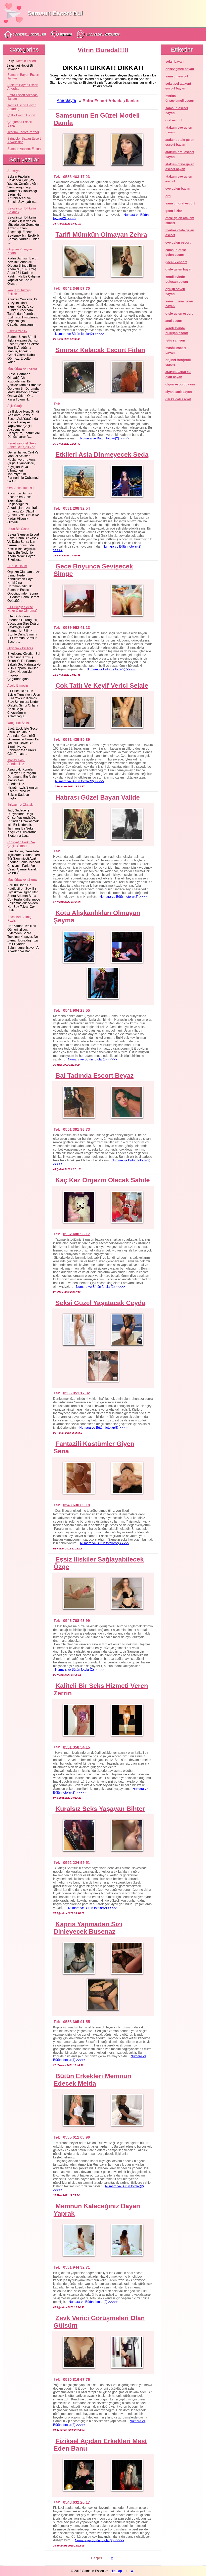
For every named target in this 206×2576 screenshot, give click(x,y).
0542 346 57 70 (76, 288)
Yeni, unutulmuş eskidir (19, 292)
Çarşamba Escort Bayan (19, 123)
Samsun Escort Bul (55, 13)
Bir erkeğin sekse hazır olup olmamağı (23, 608)
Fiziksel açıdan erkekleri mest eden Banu (100, 2444)
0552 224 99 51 (76, 1862)
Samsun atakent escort (24, 148)
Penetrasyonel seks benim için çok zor (21, 445)
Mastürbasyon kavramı (24, 368)
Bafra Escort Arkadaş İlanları (22, 96)
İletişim (61, 34)
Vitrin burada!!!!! (103, 50)
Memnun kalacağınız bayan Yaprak (97, 2209)
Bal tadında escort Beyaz (94, 1075)
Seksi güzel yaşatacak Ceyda (100, 1302)
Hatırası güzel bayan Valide (97, 797)
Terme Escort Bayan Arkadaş (21, 107)
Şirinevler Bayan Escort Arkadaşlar (24, 140)
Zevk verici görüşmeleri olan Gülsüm (99, 2321)
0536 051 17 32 (76, 1393)
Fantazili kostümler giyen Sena (94, 1447)
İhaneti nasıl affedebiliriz (16, 761)
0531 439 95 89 (76, 739)
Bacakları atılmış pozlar (19, 918)
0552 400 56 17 (76, 1234)
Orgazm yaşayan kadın (19, 251)
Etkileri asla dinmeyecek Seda (101, 454)
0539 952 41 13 (76, 627)
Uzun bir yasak (18, 529)
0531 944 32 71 (76, 2267)
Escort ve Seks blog (98, 34)
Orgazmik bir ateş (20, 648)
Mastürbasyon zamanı (23, 879)
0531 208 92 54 (76, 508)
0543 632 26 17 (76, 2502)
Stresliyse (14, 171)
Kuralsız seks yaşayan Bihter (100, 1808)
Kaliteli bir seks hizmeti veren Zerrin (101, 1689)
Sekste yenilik (17, 331)
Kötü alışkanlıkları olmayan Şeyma (97, 916)
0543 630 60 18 (76, 1505)
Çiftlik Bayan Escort (21, 115)
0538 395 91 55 (76, 2022)
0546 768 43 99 (76, 1620)
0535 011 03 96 (76, 2137)
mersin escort (26, 61)
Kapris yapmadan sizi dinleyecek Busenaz (88, 1927)
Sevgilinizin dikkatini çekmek (22, 210)
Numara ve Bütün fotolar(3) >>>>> (92, 1059)
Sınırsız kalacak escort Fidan (100, 349)
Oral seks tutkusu (20, 488)
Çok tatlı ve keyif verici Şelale (101, 685)
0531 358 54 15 (76, 1747)
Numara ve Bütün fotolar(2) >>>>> (79, 333)
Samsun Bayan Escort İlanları (23, 76)
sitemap (116, 2571)
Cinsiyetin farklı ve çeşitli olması (21, 844)
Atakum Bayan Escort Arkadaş (22, 86)
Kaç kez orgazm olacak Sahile (102, 1180)
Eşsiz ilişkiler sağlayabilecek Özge (99, 1563)
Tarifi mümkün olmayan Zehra (101, 234)
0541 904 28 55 (76, 1010)
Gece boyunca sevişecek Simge (93, 570)
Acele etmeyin (17, 685)
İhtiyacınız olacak (20, 804)
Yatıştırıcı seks (18, 723)
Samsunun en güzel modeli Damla (97, 119)
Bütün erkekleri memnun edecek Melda (92, 2079)
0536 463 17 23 (76, 176)
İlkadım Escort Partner (23, 132)
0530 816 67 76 (76, 2379)
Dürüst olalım (17, 566)
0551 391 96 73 (76, 1129)
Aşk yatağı (15, 406)
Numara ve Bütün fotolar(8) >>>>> (103, 1427)
